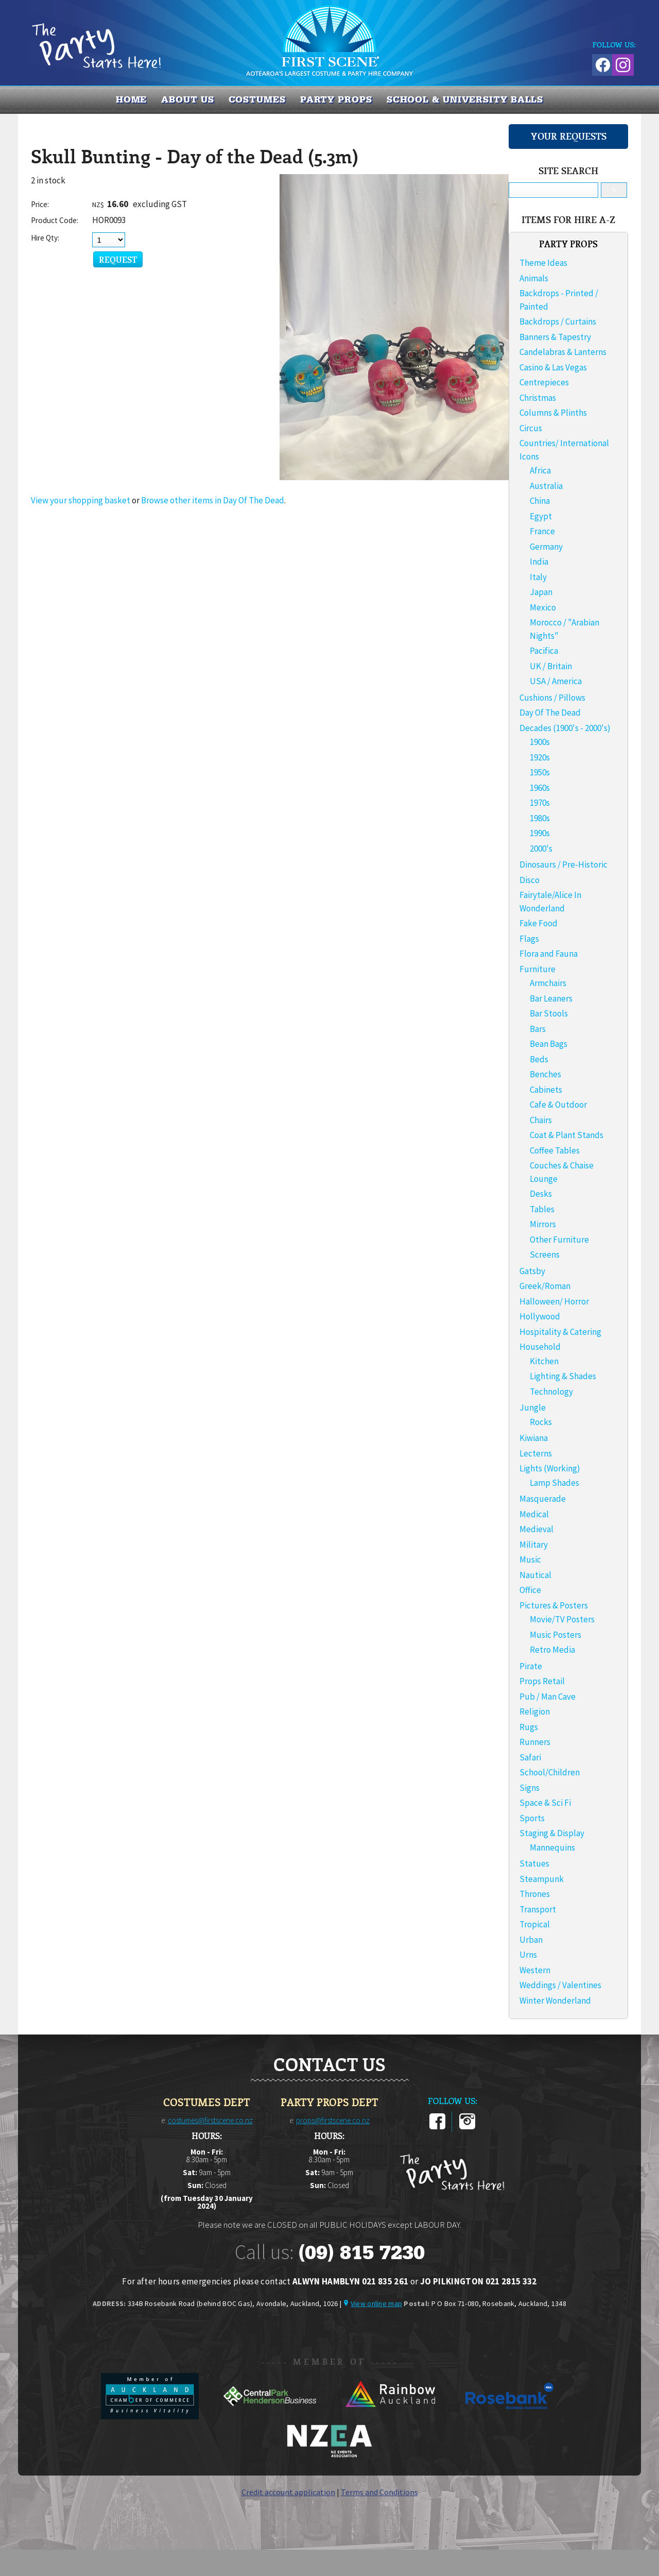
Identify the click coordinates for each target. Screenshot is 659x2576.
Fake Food (538, 923)
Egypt (541, 516)
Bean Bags (548, 1043)
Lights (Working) (549, 1468)
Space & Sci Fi (545, 1802)
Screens (545, 1254)
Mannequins (552, 1847)
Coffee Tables (555, 1150)
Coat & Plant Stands (566, 1135)
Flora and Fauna (548, 953)
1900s (540, 742)
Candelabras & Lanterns (562, 352)
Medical (534, 1514)
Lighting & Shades (563, 1376)
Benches (545, 1074)
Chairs (541, 1120)
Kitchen (544, 1361)
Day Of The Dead (550, 712)
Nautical (535, 1575)
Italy (538, 577)
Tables (542, 1209)
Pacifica (544, 650)
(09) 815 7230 (361, 2252)
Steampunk (541, 1879)
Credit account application (288, 2492)
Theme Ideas (543, 262)
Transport (537, 1909)
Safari (530, 1757)
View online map (376, 2303)
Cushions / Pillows (552, 697)
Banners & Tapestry (555, 337)
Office (530, 1590)
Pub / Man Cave (547, 1696)
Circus (530, 428)
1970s (540, 802)
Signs (529, 1787)
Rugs (528, 1727)
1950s (540, 772)
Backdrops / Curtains (557, 321)
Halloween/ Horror (554, 1301)
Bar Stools (549, 1013)
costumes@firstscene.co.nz (210, 2120)
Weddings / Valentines (560, 1985)
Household (540, 1346)
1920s (540, 757)
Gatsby (532, 1271)
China (540, 500)
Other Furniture (559, 1239)
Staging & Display (551, 1833)
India (539, 561)
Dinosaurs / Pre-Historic (563, 864)
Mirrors (543, 1224)
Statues (534, 1863)
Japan (541, 592)
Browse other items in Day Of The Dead (212, 500)
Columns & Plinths (553, 412)
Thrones (534, 1894)
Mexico (543, 607)
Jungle (532, 1407)
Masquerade (542, 1498)
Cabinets (546, 1089)
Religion (534, 1711)
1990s (540, 833)
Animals (533, 278)
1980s (540, 818)
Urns (528, 1954)
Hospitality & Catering (560, 1331)
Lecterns (535, 1453)
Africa (540, 470)
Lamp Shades (554, 1482)
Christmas (537, 397)
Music (530, 1559)
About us (187, 99)
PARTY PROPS (336, 99)
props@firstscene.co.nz (333, 2120)
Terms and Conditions (379, 2492)
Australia (546, 486)
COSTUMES (257, 99)
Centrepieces (544, 382)
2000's (541, 848)
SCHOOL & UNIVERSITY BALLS (465, 99)
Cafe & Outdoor (558, 1104)
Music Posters (555, 1634)
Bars (538, 1029)
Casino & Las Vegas (553, 367)
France (542, 531)
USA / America (556, 681)
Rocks (541, 1422)
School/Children (549, 1772)
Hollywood (539, 1316)
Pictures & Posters (553, 1605)
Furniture (537, 969)
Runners (534, 1742)
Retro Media (552, 1649)
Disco (529, 880)
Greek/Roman (544, 1286)
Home (131, 99)
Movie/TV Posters (562, 1619)
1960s (540, 787)
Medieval (536, 1529)
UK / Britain (551, 666)
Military (533, 1544)
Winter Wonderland (555, 2000)
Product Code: (54, 220)
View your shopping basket (80, 500)
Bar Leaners (551, 998)
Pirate (530, 1666)
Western (534, 1970)
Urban (531, 1939)
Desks (541, 1193)
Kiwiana (533, 1438)
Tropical (534, 1924)
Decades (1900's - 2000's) (565, 728)
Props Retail (542, 1681)
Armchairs (548, 983)
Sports (532, 1818)
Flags (529, 938)
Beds (539, 1059)
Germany (546, 546)
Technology (551, 1391)
